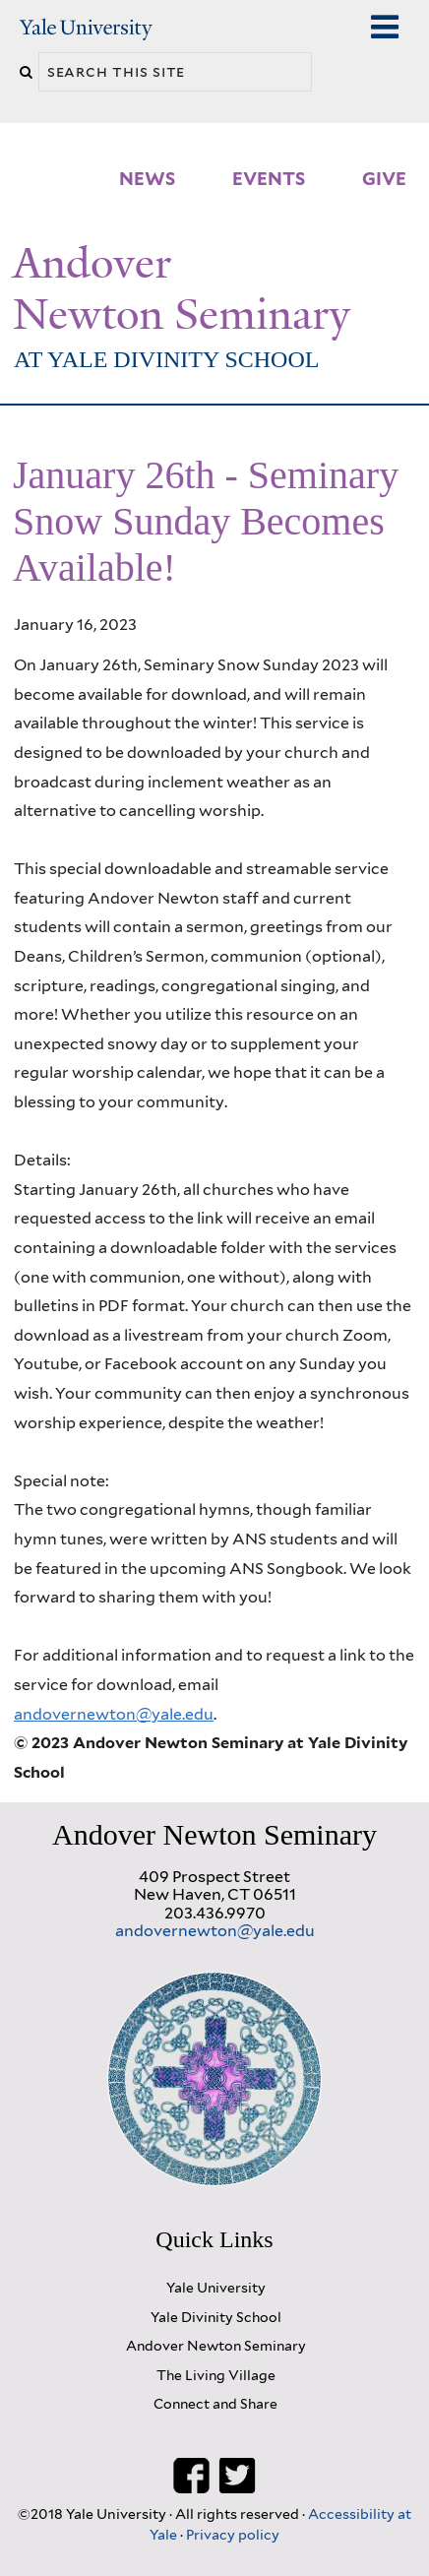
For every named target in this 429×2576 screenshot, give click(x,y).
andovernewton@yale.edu (114, 1714)
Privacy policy (232, 2534)
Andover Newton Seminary (181, 289)
